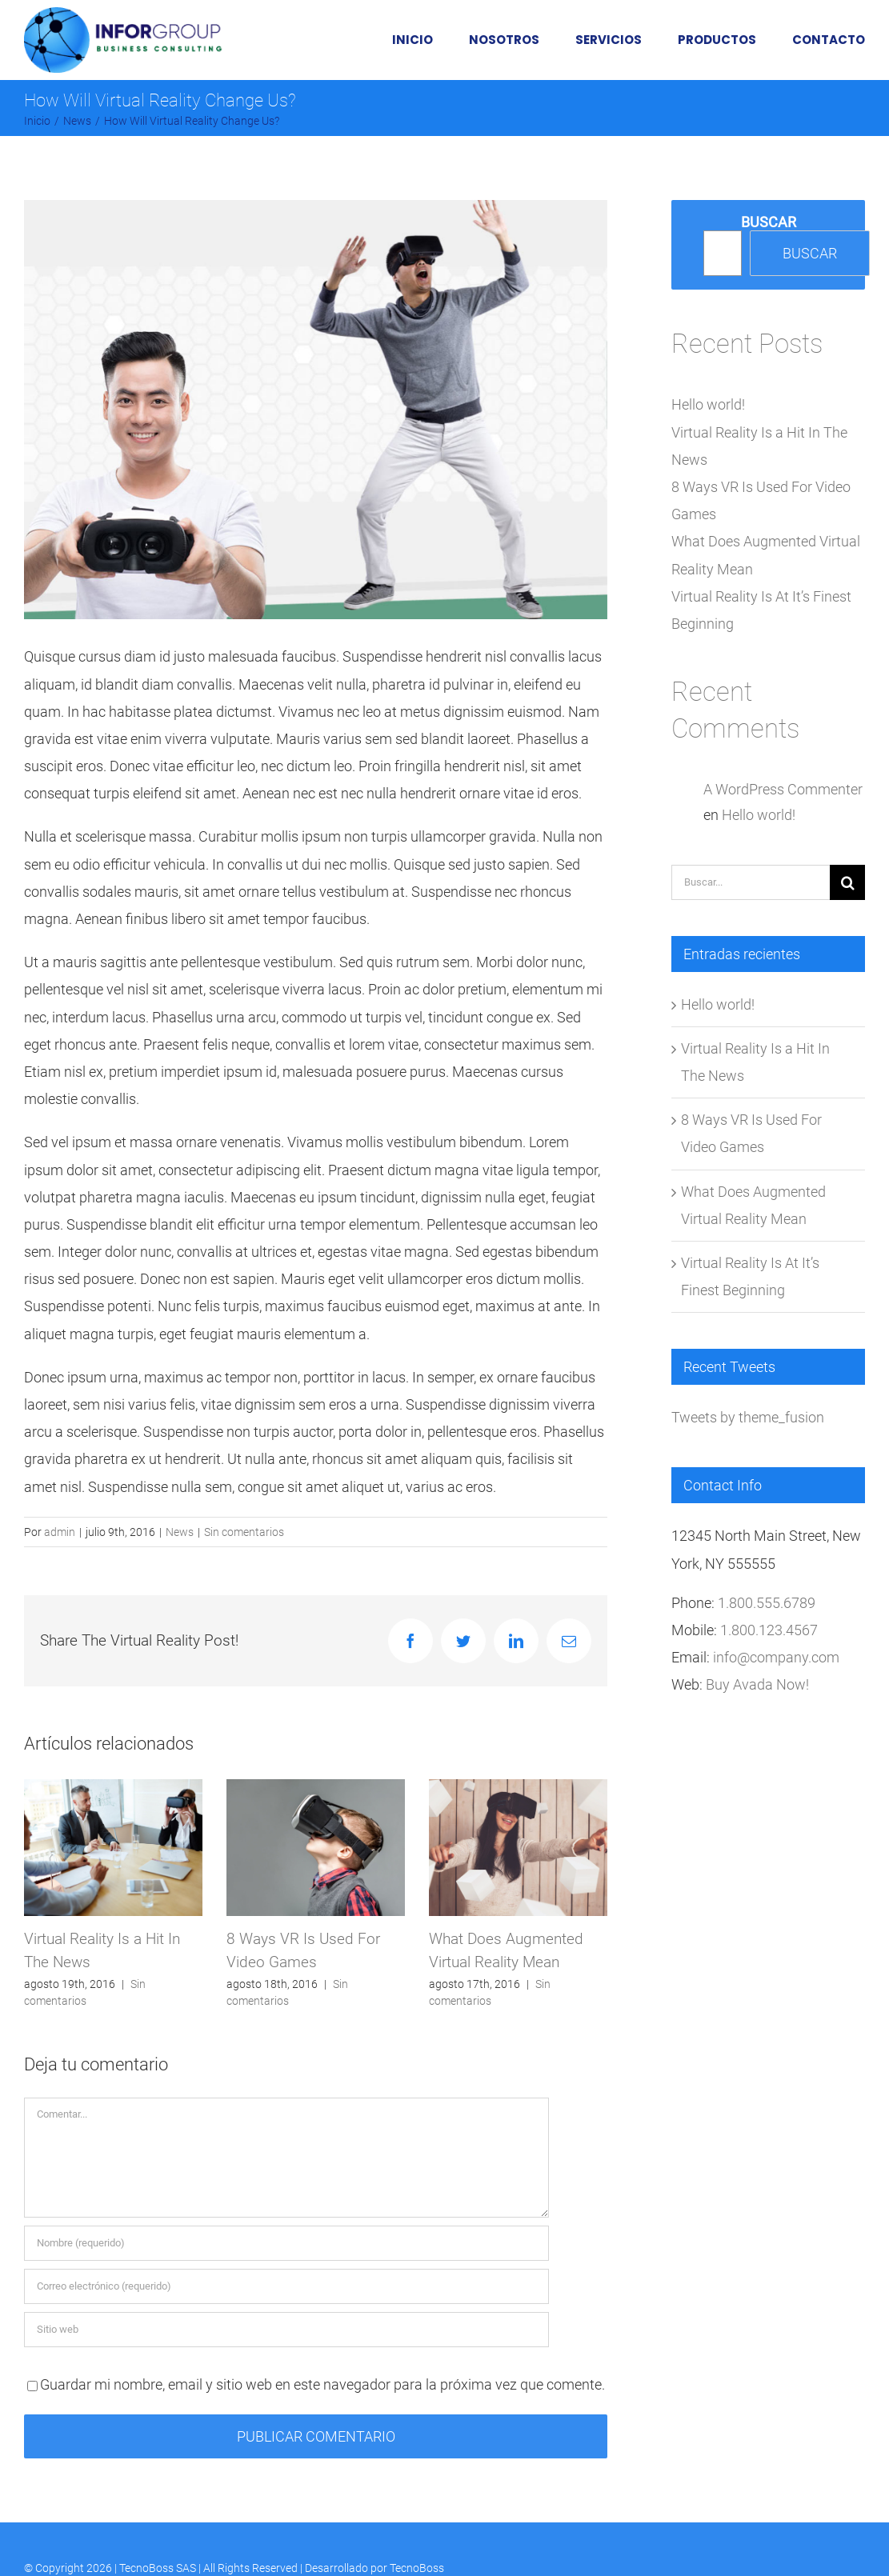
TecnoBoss (417, 2568)
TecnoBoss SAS (157, 2568)
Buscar (768, 222)
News (180, 1532)
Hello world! (708, 404)
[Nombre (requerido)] (286, 2243)
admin (59, 1532)
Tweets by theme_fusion (747, 1417)
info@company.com (776, 1657)
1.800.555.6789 (766, 1602)
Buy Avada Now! (757, 1684)
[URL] (286, 2329)
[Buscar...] (750, 882)
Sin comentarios (244, 1532)
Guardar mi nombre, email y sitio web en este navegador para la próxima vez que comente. (322, 2384)
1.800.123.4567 (769, 1630)
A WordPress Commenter (783, 789)
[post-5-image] (315, 409)
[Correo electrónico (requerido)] (286, 2286)
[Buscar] (847, 882)
